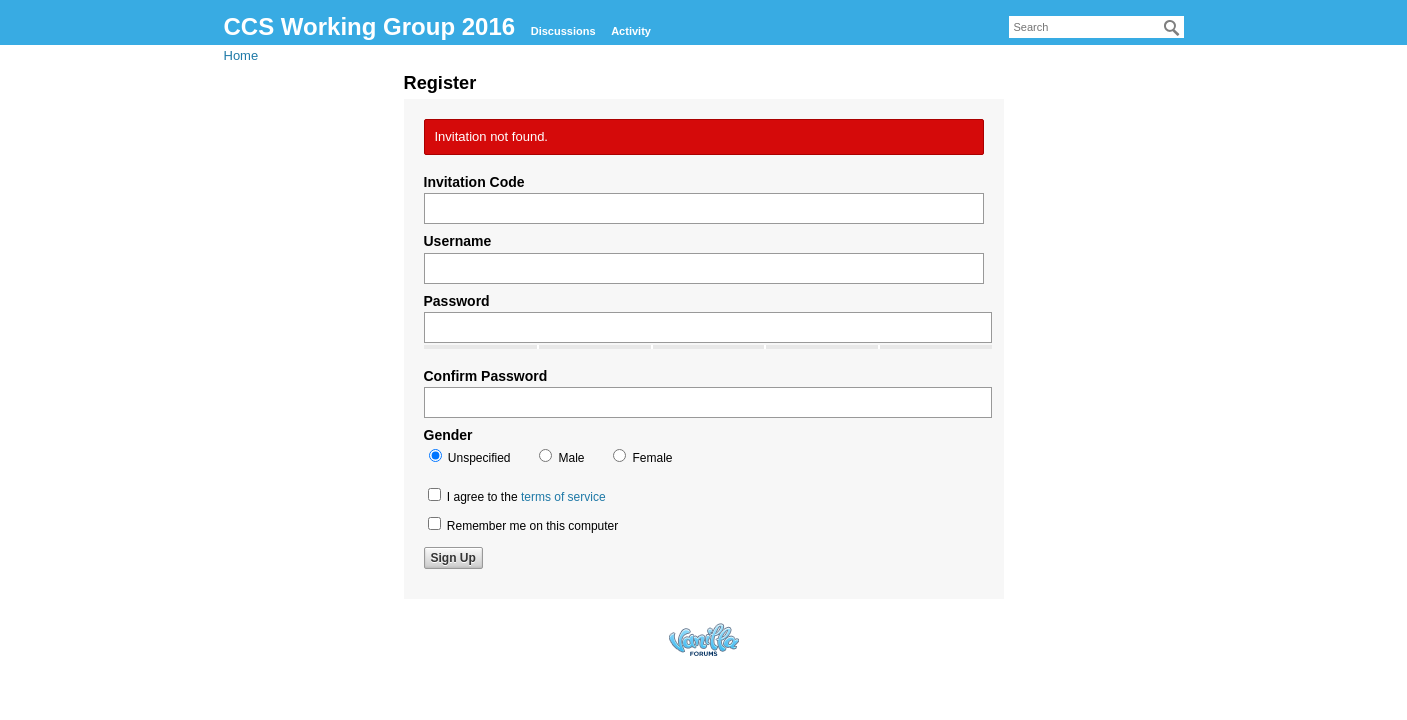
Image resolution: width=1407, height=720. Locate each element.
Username (458, 241)
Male (561, 457)
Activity (631, 31)
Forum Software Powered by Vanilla (704, 639)
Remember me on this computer (523, 525)
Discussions (563, 31)
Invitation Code (474, 182)
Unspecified (470, 457)
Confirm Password (486, 376)
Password (457, 301)
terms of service (563, 497)
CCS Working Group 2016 (370, 26)
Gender (448, 435)
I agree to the (517, 496)
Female (642, 457)
